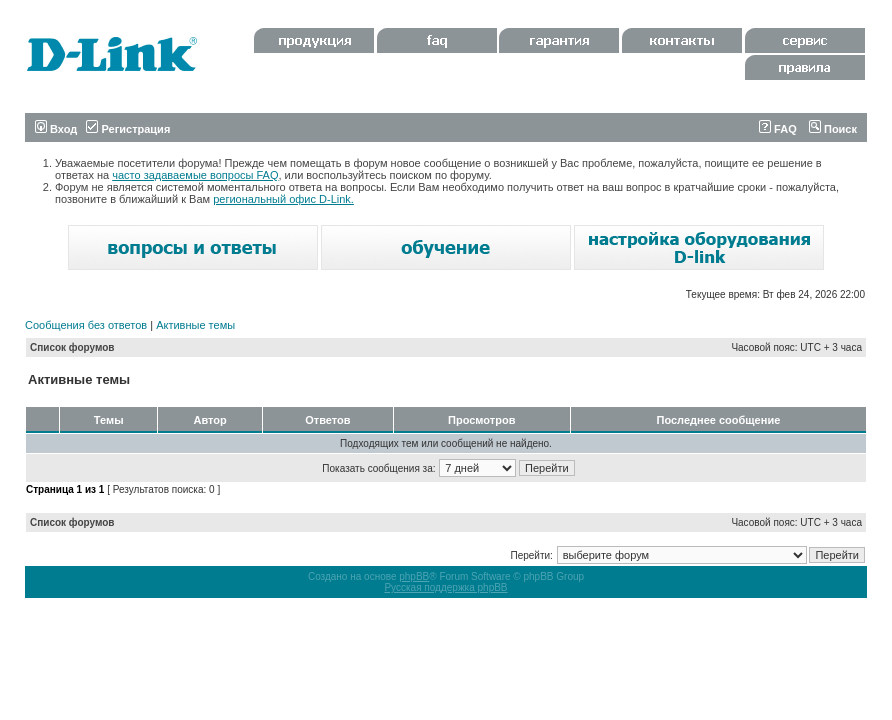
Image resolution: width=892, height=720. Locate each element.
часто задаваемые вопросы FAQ (195, 175)
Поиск (833, 129)
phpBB (414, 576)
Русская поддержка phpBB (445, 587)
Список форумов (72, 347)
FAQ (778, 129)
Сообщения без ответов (86, 325)
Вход (56, 129)
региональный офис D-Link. (283, 199)
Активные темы (195, 325)
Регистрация (128, 129)
